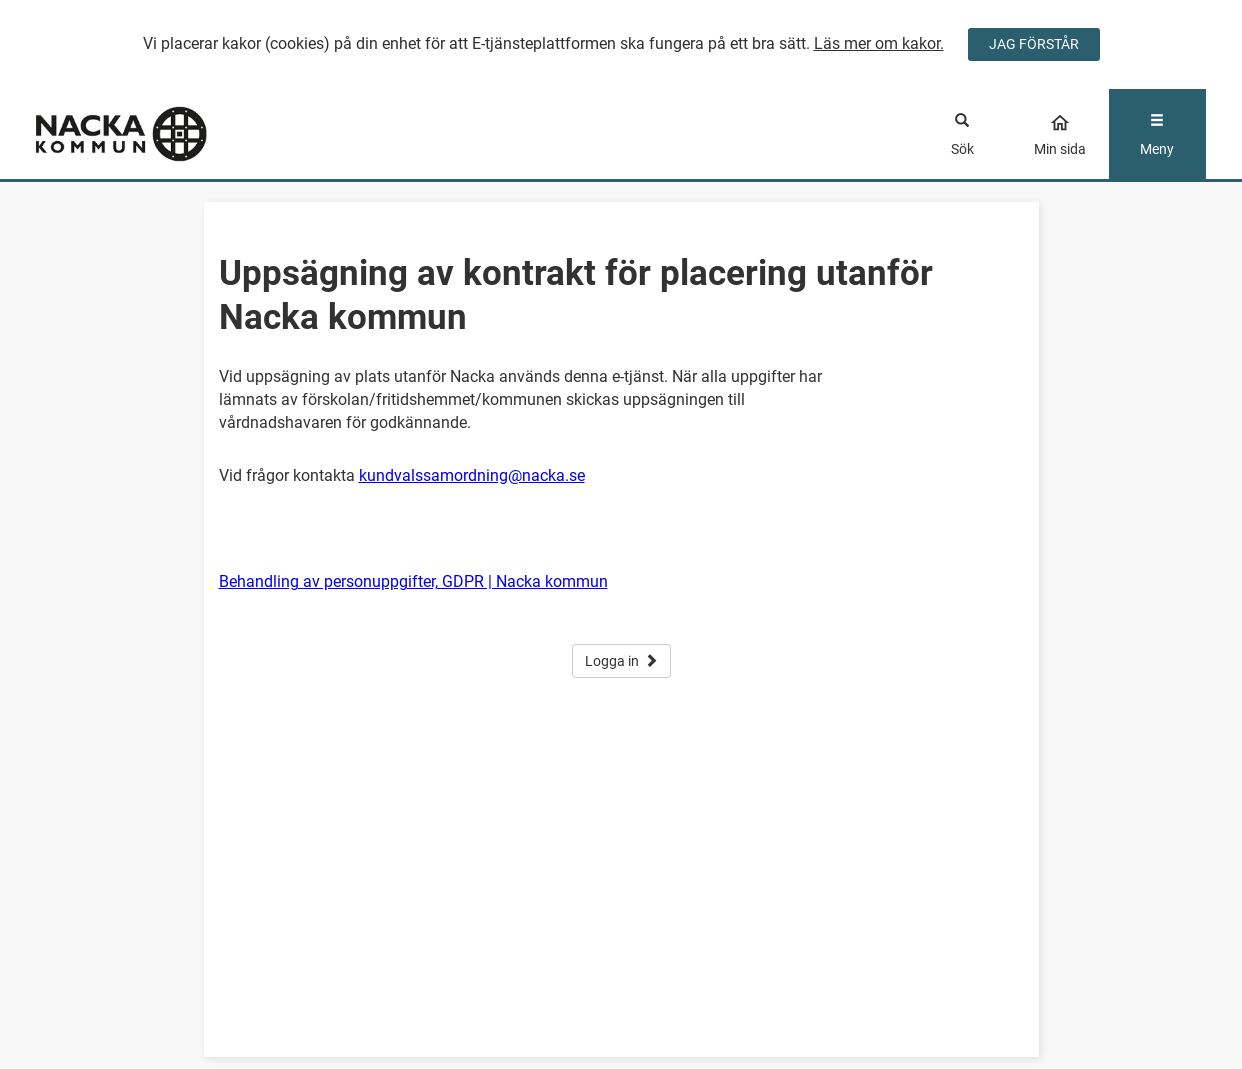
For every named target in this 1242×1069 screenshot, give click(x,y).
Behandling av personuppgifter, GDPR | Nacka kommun (413, 581)
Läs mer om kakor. (879, 43)
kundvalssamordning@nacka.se (472, 475)
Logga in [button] (621, 661)
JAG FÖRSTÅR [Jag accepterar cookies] (1034, 44)
